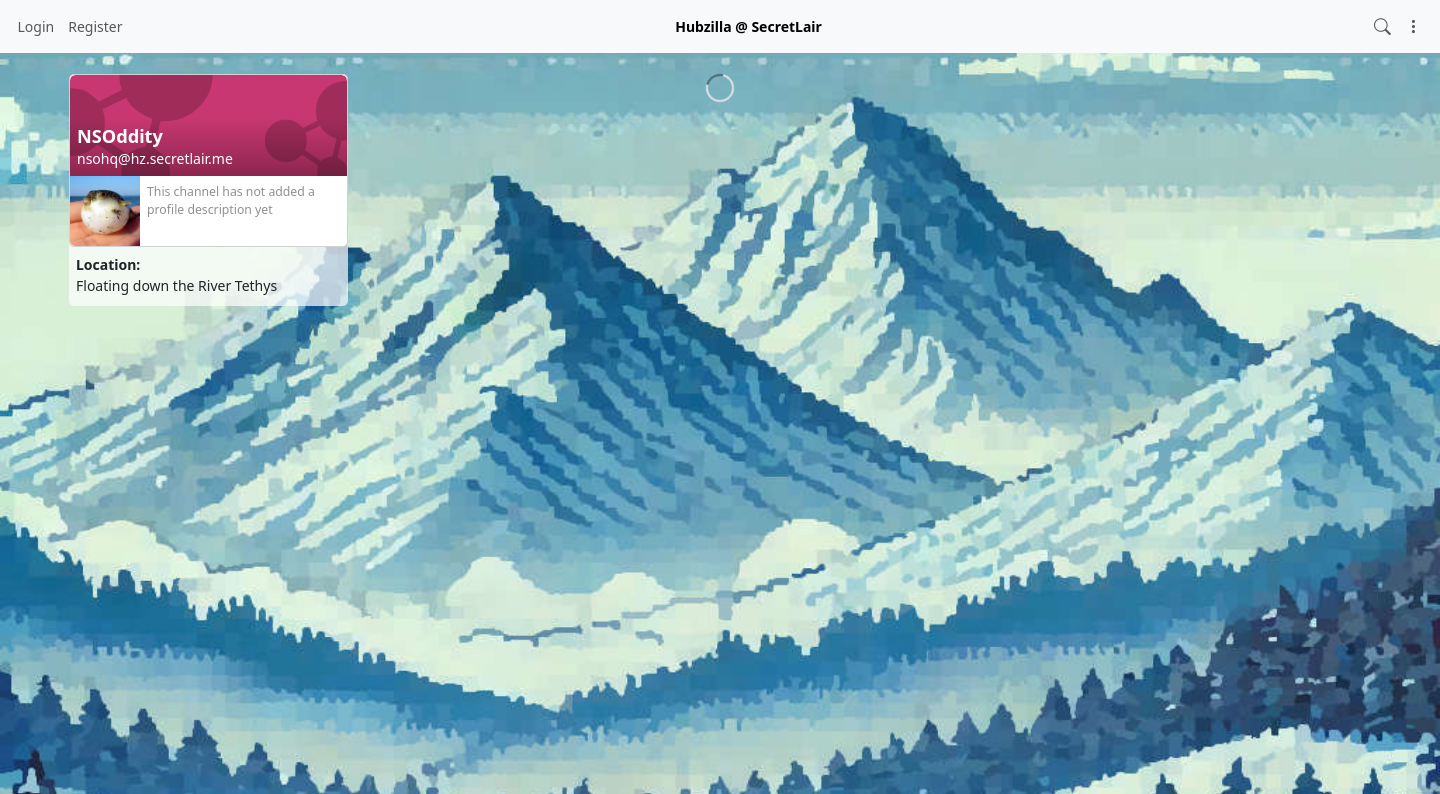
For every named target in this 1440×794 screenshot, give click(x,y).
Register (95, 26)
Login (36, 26)
